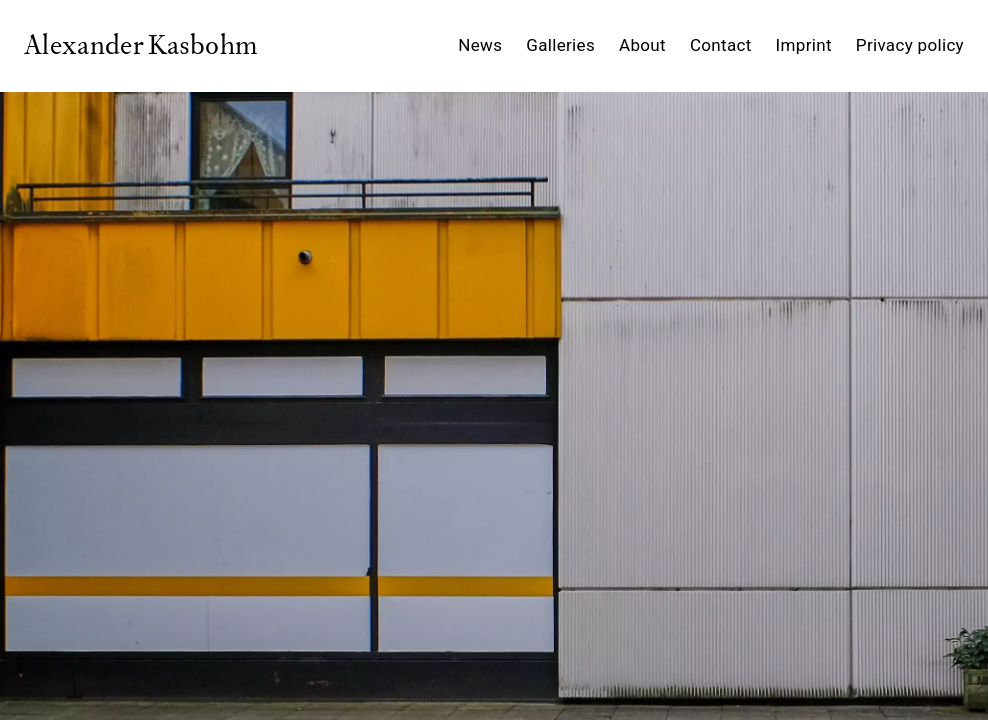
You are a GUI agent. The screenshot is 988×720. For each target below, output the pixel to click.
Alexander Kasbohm (140, 46)
